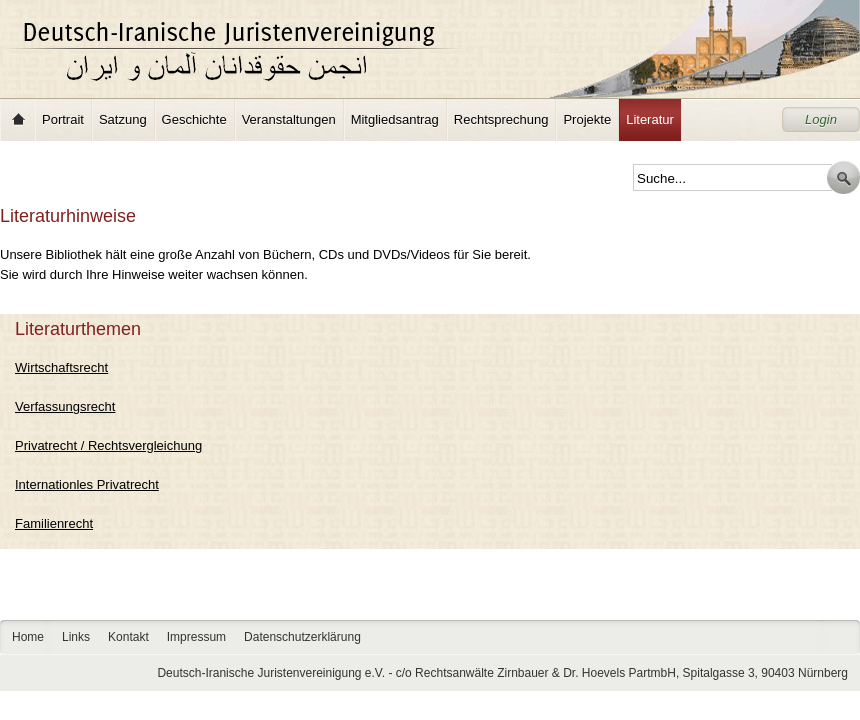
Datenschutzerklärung (302, 637)
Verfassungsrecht (65, 406)
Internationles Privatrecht (87, 484)
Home (18, 120)
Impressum (196, 637)
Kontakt (128, 637)
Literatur (650, 119)
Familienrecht (54, 523)
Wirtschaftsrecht (61, 367)
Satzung (123, 119)
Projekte (587, 119)
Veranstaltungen (289, 119)
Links (76, 637)
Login (821, 119)
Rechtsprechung (501, 119)
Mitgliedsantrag (395, 119)
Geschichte (194, 119)
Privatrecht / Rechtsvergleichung (108, 445)
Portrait (63, 119)
